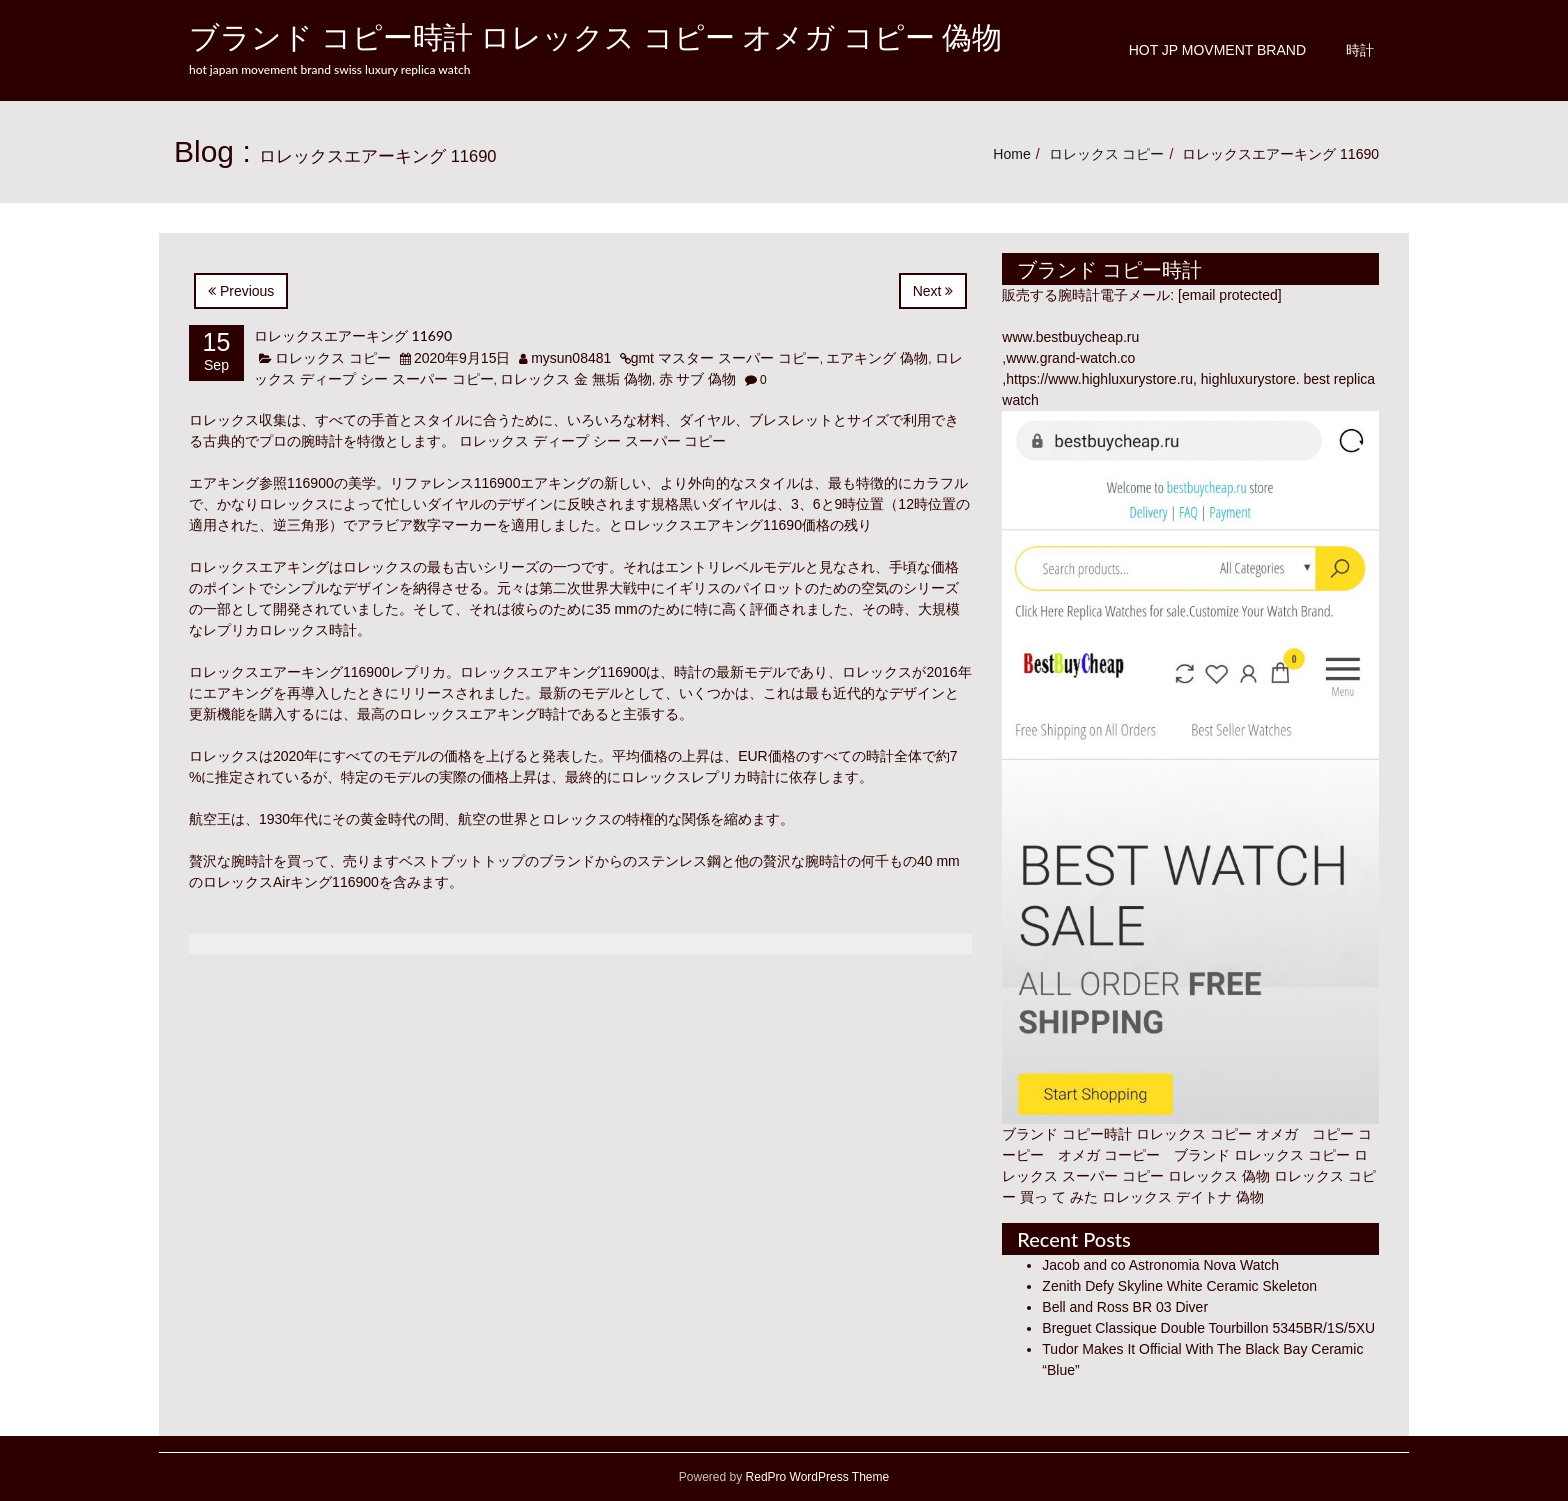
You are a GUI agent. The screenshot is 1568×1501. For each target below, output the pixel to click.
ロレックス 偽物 (1219, 1176)
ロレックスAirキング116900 (291, 882)
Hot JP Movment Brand (1217, 50)
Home (1011, 154)
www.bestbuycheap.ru (1070, 337)
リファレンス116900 (455, 483)
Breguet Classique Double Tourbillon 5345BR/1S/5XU (1208, 1328)
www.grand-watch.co (1070, 358)
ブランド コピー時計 (1067, 1134)
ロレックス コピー (1107, 154)
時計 (1360, 50)
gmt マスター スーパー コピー (725, 358)
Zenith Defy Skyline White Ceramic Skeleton (1179, 1286)
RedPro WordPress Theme (815, 1477)
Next (933, 291)
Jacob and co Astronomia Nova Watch (1160, 1265)
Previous (241, 291)
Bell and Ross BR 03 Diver (1125, 1307)
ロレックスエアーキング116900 (289, 672)
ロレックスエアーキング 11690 (353, 335)
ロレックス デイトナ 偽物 (1183, 1197)
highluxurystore (1248, 379)
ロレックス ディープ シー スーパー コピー (593, 441)
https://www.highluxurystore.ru (1099, 379)
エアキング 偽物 (877, 358)
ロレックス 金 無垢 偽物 (576, 379)
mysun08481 (571, 358)
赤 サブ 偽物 (698, 379)
